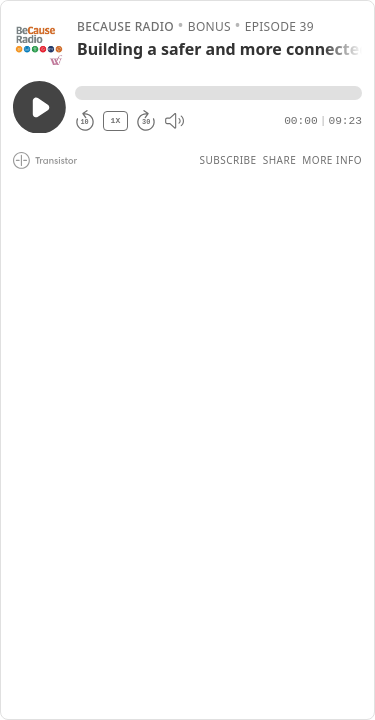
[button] (218, 93)
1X (116, 120)
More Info (332, 160)
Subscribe (227, 160)
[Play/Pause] (39, 39)
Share (280, 160)
